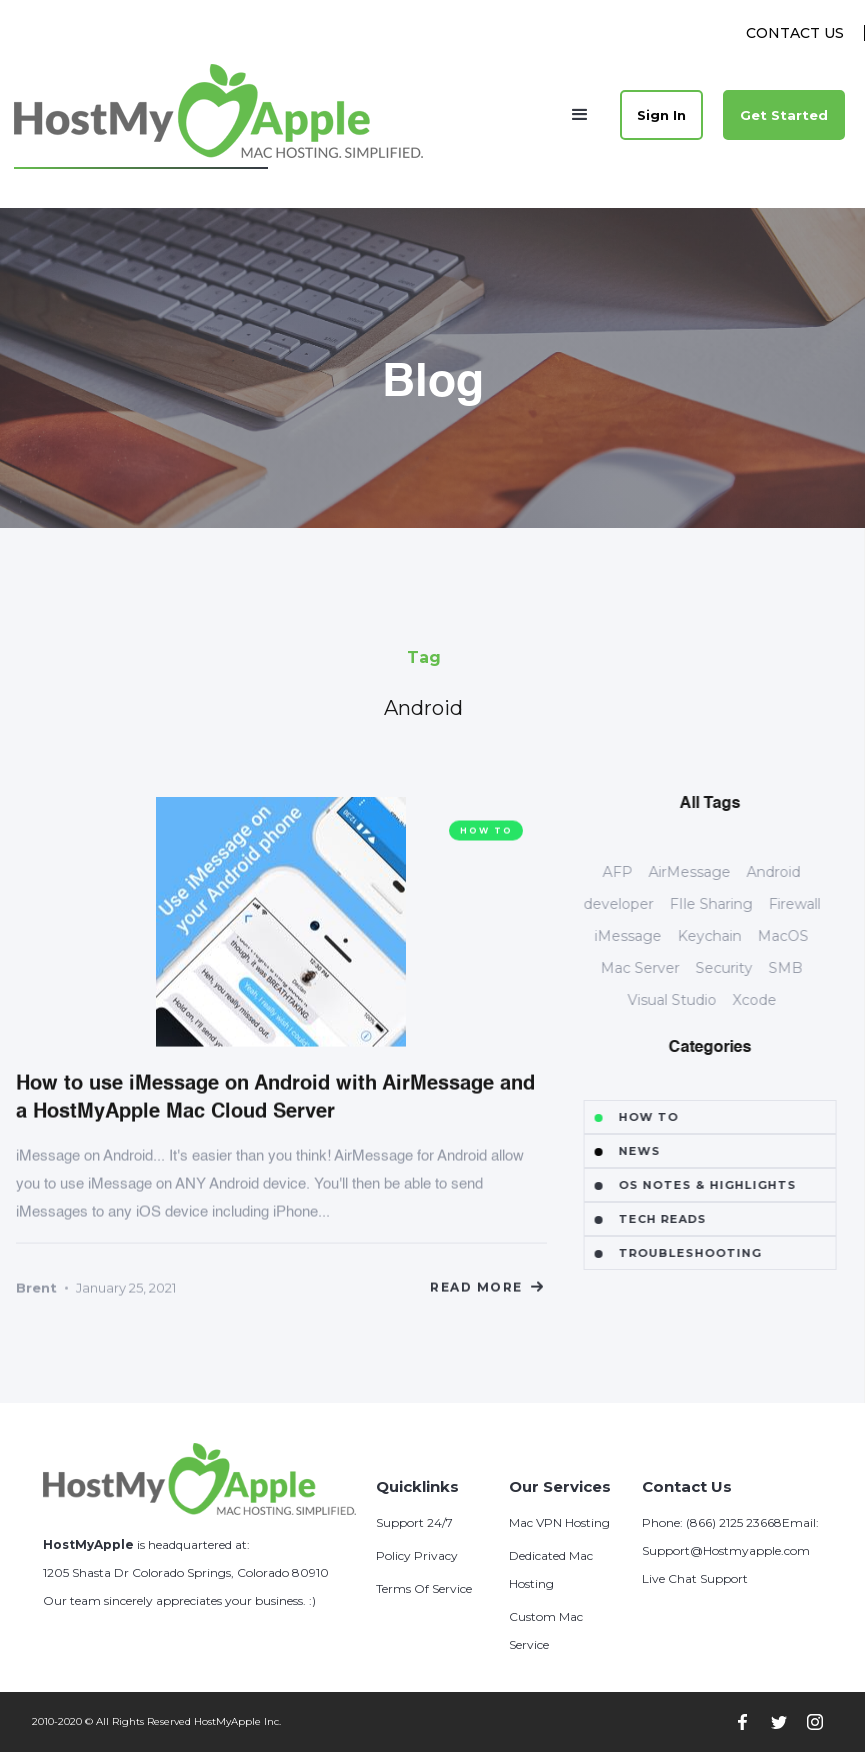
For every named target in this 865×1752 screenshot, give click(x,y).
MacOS (804, 936)
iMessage (649, 936)
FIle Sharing (731, 904)
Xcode (775, 1000)
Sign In (661, 115)
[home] (219, 114)
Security (745, 968)
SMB (807, 968)
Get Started (784, 115)
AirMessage (711, 872)
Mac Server (661, 968)
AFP (639, 872)
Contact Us (795, 33)
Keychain (731, 936)
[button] (580, 115)
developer (639, 904)
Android (795, 872)
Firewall (815, 904)
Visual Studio (692, 1000)
